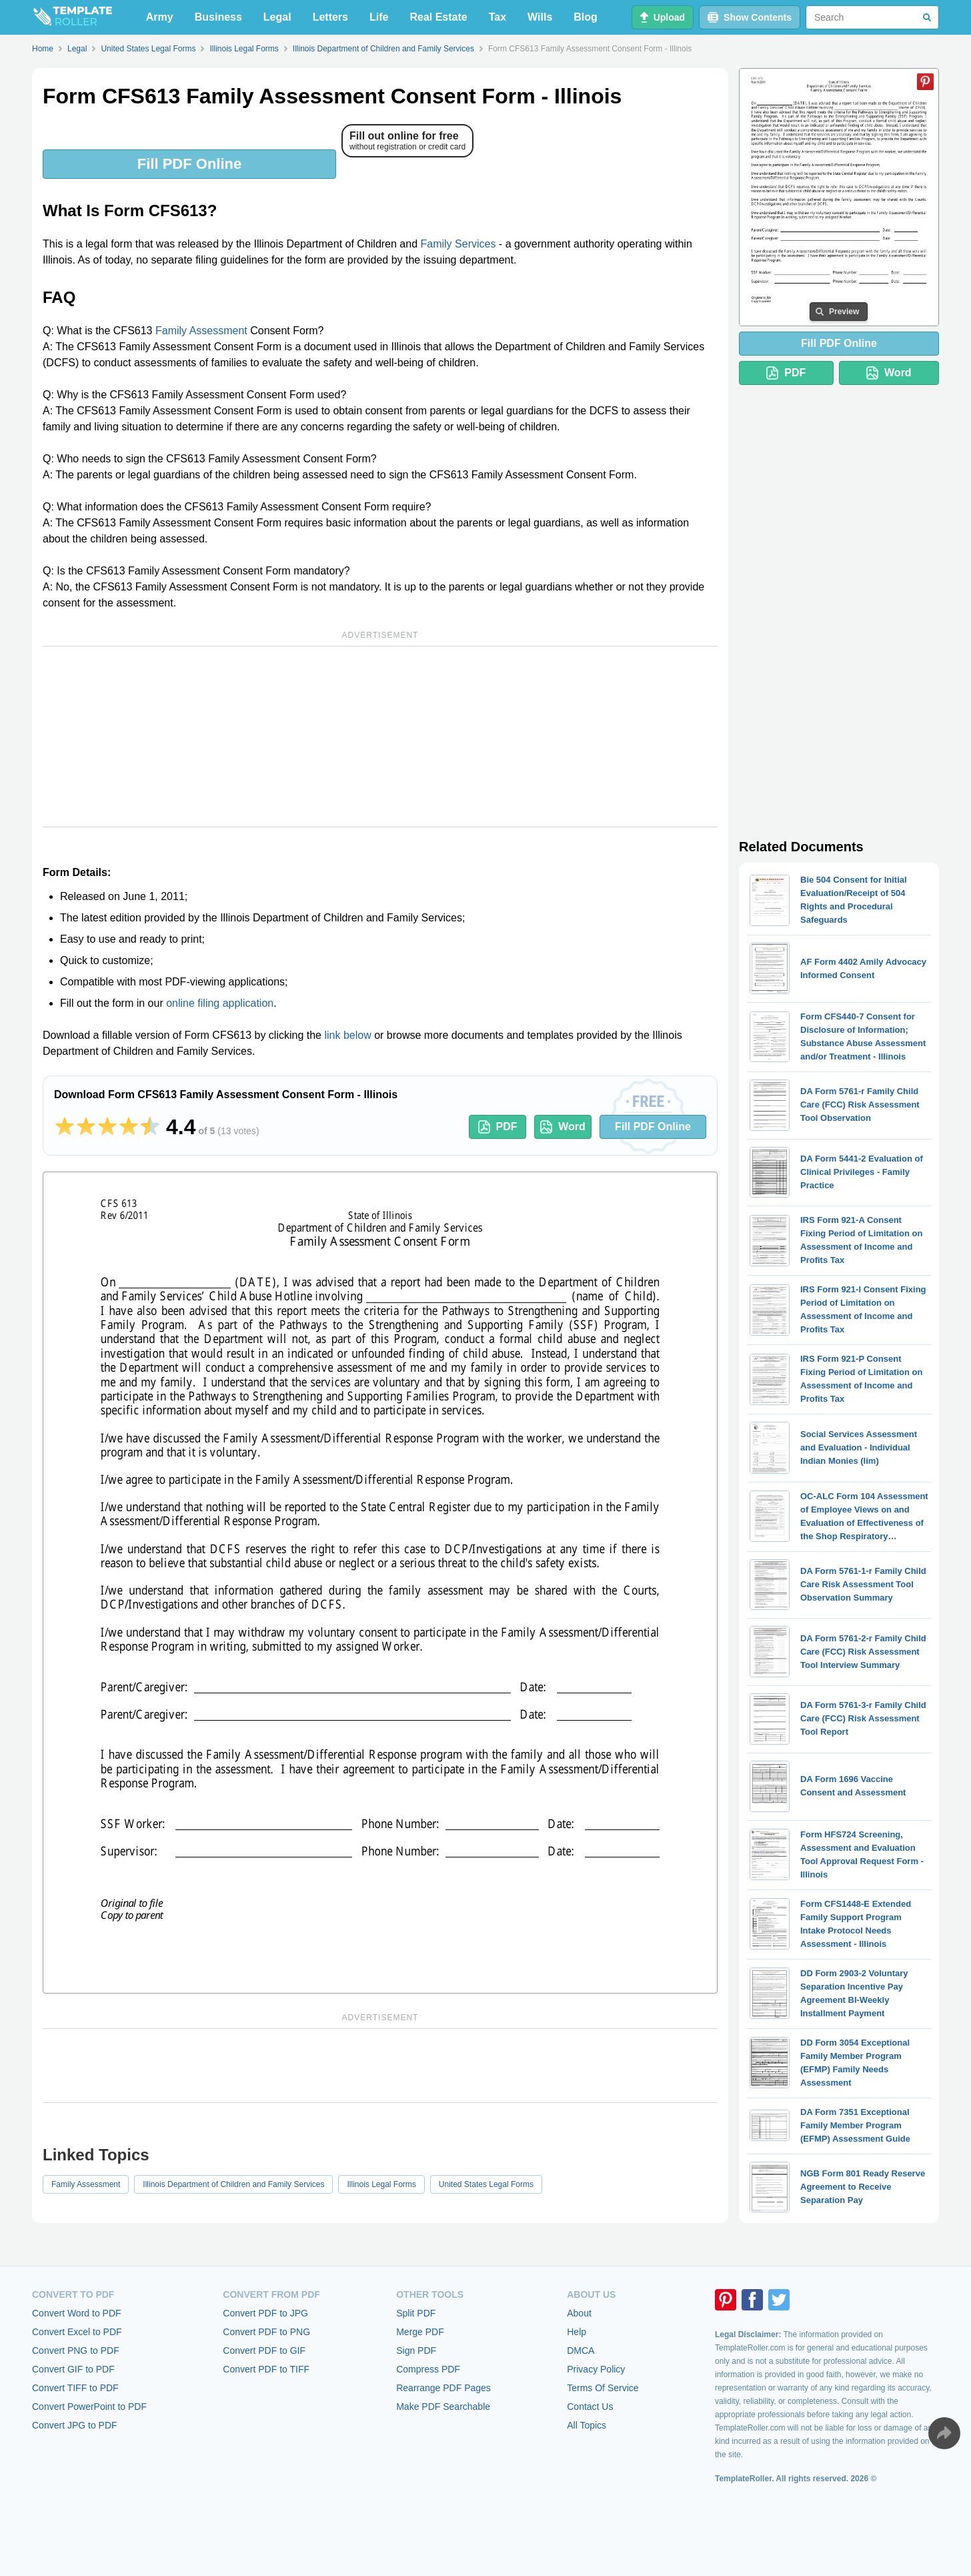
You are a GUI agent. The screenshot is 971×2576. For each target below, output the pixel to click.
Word (563, 1127)
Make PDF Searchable (443, 2406)
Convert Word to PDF (76, 2313)
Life (378, 17)
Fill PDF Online (189, 163)
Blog (586, 17)
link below (347, 1035)
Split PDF (415, 2313)
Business (218, 17)
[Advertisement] (380, 736)
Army (159, 17)
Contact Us (590, 2406)
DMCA (580, 2350)
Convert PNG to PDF (75, 2350)
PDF (498, 1127)
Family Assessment (201, 330)
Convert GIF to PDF (73, 2369)
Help (576, 2331)
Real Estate (438, 17)
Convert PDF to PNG (266, 2331)
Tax (497, 17)
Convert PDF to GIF (264, 2350)
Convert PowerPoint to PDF (89, 2406)
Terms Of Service (602, 2388)
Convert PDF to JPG (265, 2313)
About (579, 2313)
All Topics (586, 2425)
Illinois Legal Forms (381, 2184)
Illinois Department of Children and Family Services (233, 2184)
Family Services (458, 244)
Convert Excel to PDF (77, 2331)
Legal (277, 17)
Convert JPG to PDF (74, 2425)
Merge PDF (420, 2331)
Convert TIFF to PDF (75, 2388)
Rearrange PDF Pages (443, 2388)
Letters (330, 17)
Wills (540, 17)
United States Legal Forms (486, 2184)
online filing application (219, 1003)
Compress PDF (428, 2369)
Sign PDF (416, 2350)
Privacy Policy (596, 2369)
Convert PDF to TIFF (266, 2369)
